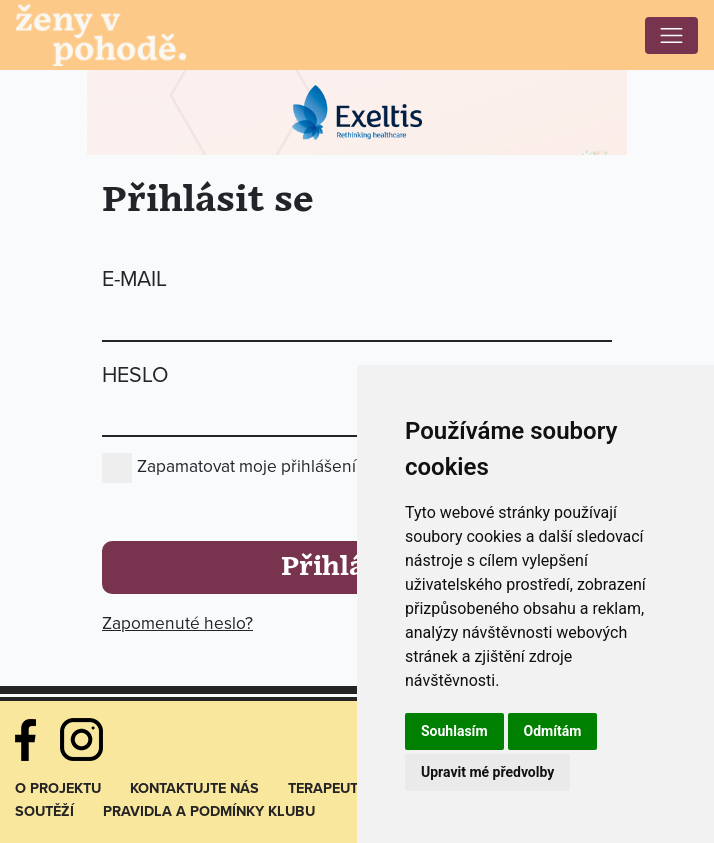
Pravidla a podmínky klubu (209, 811)
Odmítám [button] (553, 731)
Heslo (135, 375)
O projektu (58, 788)
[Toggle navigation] (671, 35)
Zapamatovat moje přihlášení (246, 467)
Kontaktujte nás (194, 788)
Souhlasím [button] (454, 731)
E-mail (134, 279)
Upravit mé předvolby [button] (487, 772)
